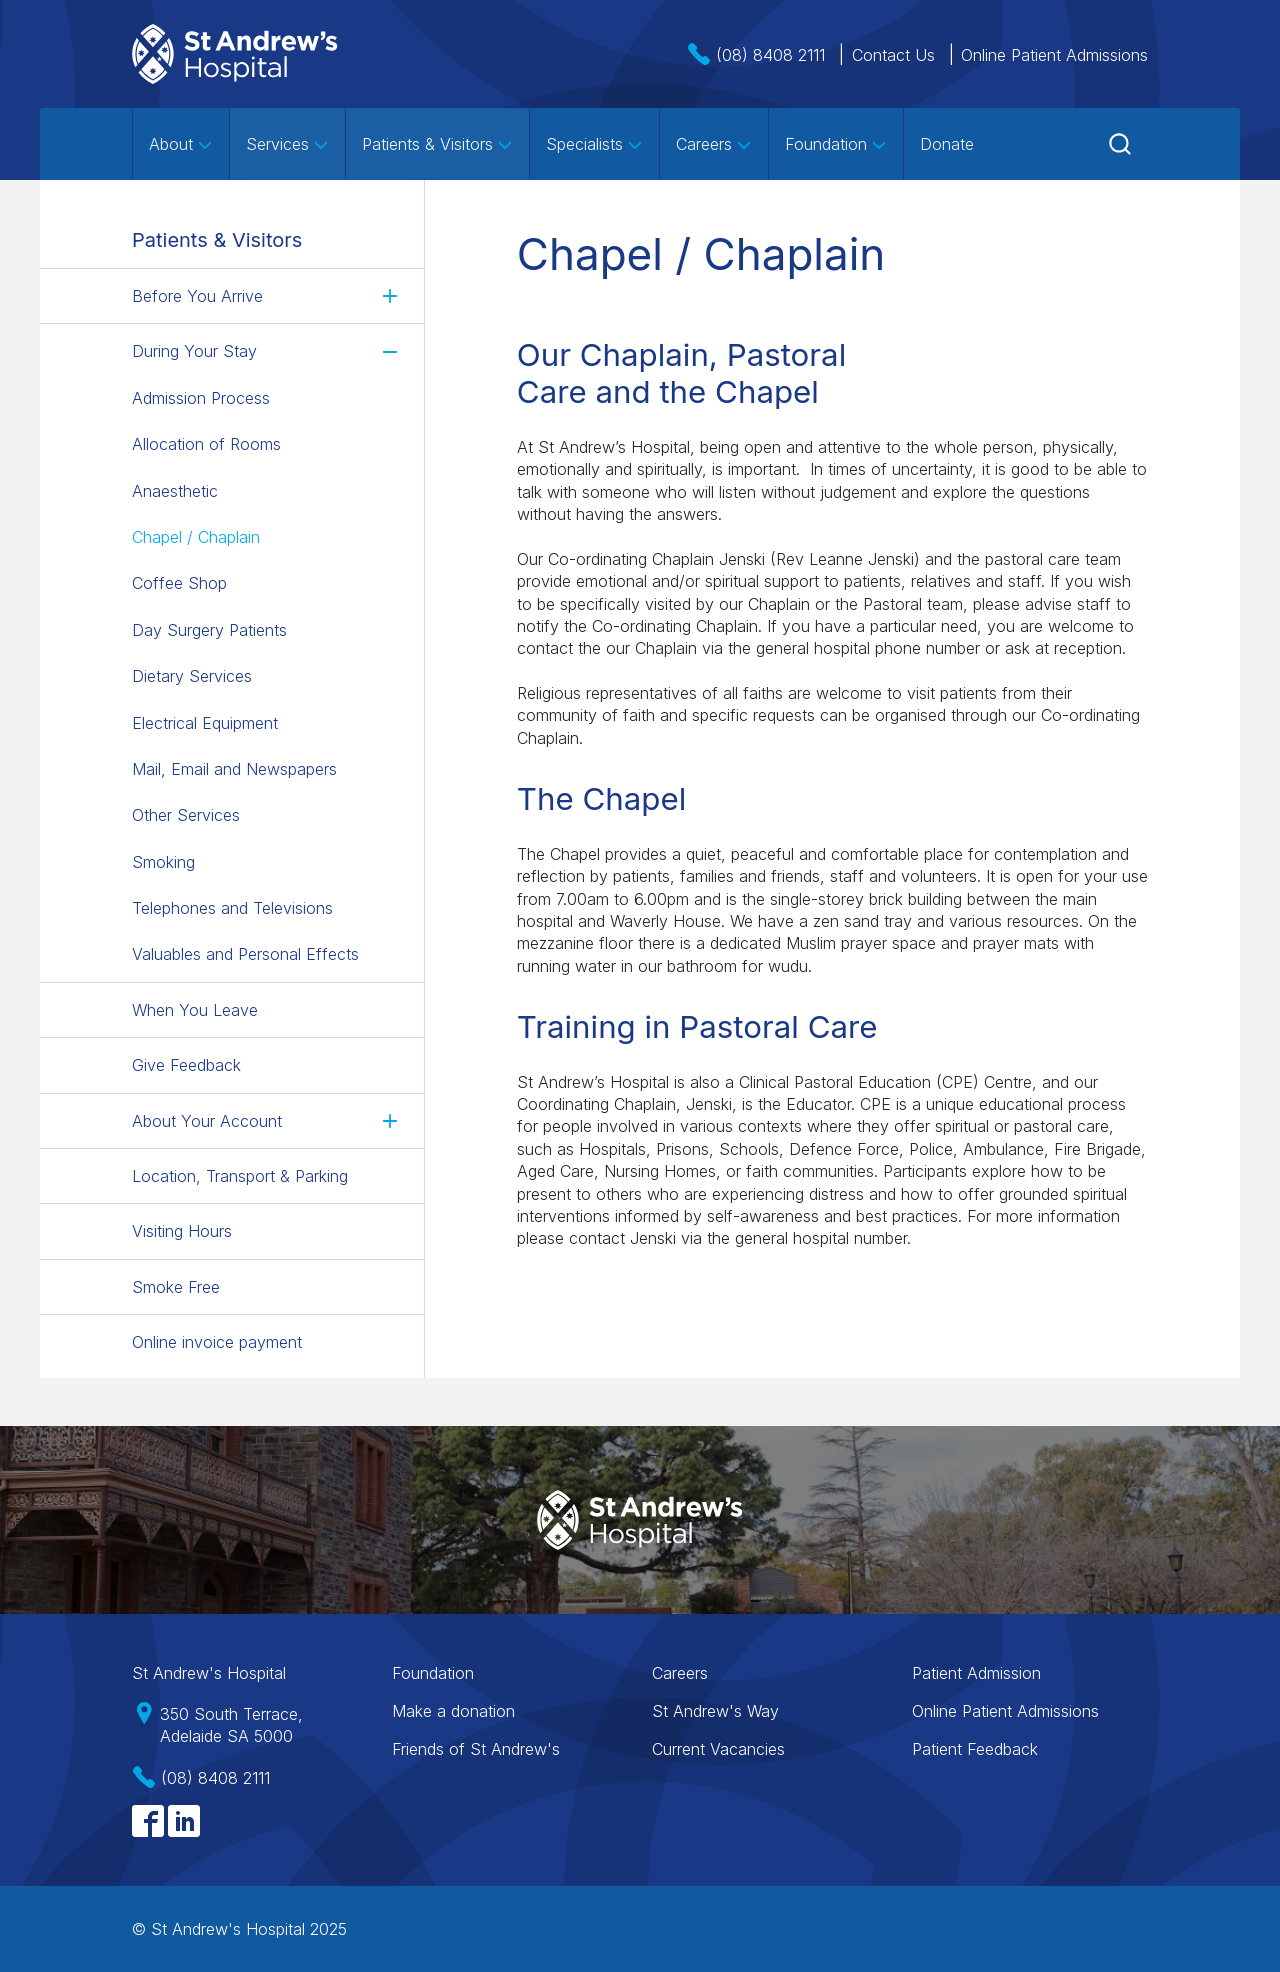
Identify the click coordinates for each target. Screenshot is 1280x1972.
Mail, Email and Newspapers (234, 769)
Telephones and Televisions (232, 908)
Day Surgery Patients (209, 630)
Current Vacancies (718, 1749)
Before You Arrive (197, 296)
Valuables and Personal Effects (245, 954)
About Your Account (207, 1121)
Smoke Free (176, 1287)
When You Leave (195, 1010)
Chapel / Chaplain (196, 537)
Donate (947, 144)
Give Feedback (186, 1065)
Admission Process (201, 398)
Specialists (594, 144)
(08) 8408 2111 (770, 55)
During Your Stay (194, 351)
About (181, 144)
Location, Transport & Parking (240, 1176)
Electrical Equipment (205, 723)
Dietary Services (192, 676)
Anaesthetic (175, 491)
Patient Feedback (975, 1749)
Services (287, 144)
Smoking (163, 862)
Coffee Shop (179, 583)
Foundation (836, 144)
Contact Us (893, 55)
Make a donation (453, 1711)
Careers (714, 144)
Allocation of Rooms (206, 444)
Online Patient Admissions (1054, 55)
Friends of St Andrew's (476, 1749)
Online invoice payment (217, 1342)
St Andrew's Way (715, 1711)
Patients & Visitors (437, 144)
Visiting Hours (182, 1231)
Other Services (186, 815)
